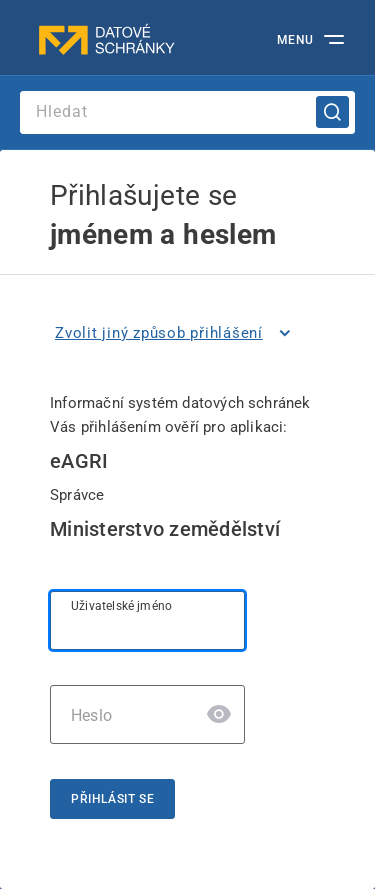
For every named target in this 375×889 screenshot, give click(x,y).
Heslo (91, 715)
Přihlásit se (112, 799)
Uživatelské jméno (121, 606)
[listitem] (176, 333)
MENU (295, 40)
